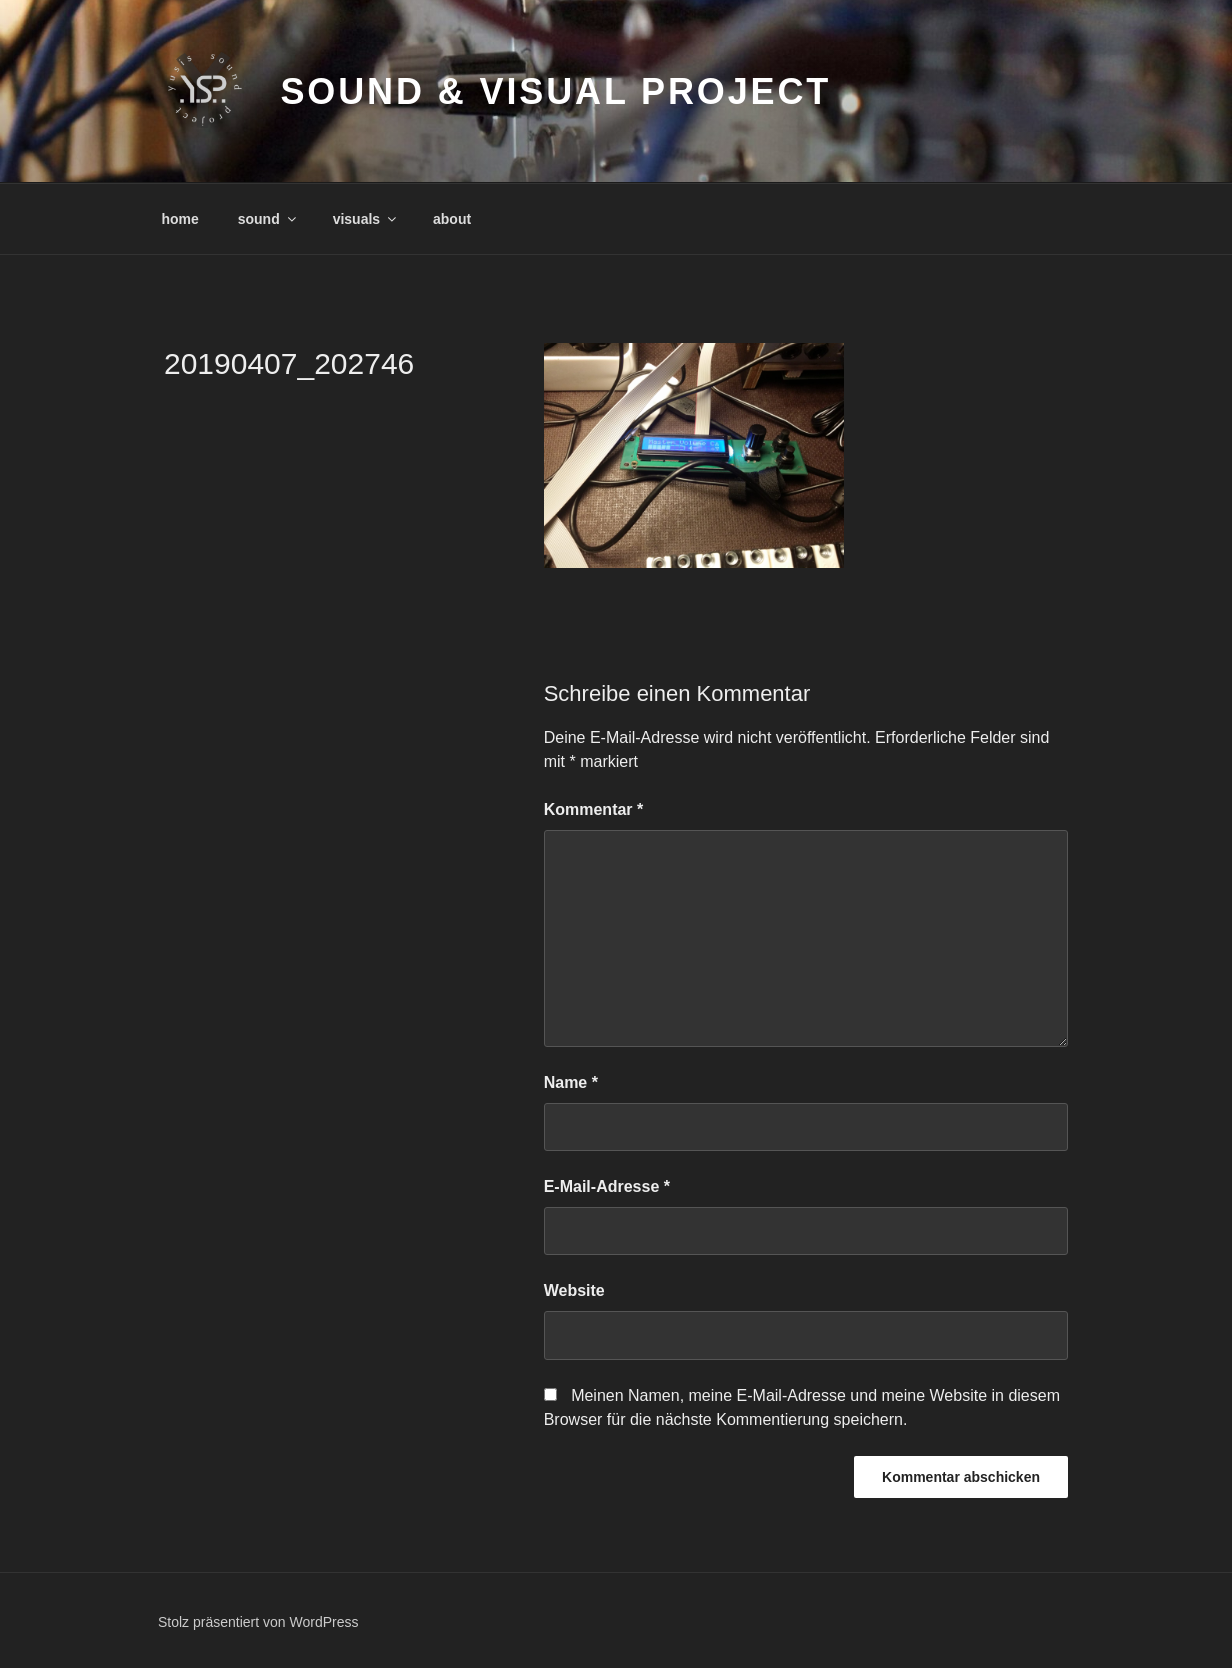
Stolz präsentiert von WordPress (258, 1622)
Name (571, 1082)
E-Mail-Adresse (607, 1186)
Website (574, 1290)
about (452, 219)
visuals (366, 219)
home (180, 219)
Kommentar (594, 809)
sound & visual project (555, 91)
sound (268, 219)
